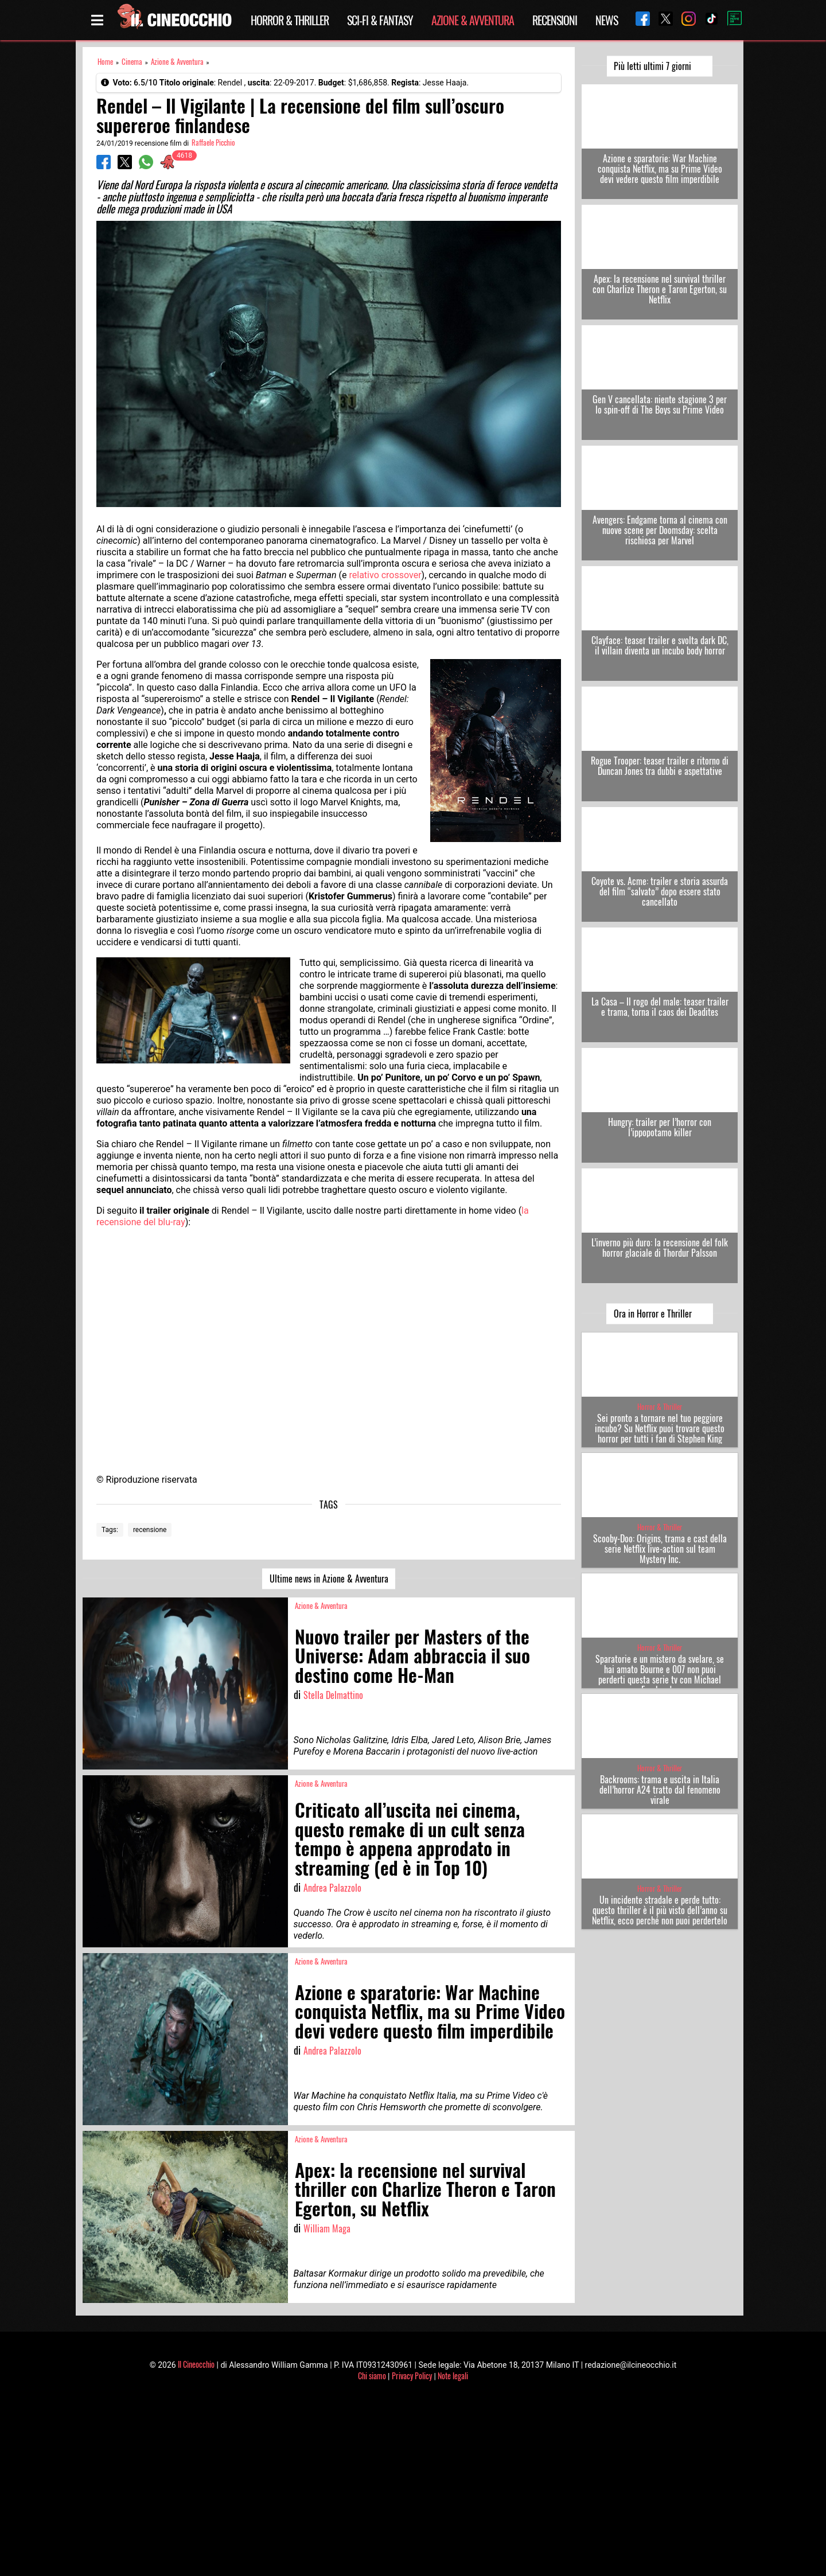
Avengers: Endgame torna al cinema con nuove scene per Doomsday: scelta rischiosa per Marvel (660, 530)
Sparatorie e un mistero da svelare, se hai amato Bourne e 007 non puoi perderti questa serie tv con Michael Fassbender (659, 1674)
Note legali (453, 2376)
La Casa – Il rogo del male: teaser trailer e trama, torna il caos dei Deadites (659, 1007)
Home (105, 61)
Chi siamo (372, 2376)
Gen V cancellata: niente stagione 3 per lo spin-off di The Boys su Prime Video (660, 404)
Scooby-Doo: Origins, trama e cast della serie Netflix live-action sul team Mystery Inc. (660, 1548)
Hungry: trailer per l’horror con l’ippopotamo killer (659, 1127)
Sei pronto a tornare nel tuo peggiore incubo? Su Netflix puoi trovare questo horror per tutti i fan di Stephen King (659, 1428)
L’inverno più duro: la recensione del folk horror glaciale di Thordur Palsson (659, 1248)
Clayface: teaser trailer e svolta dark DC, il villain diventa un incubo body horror (659, 645)
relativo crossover (385, 575)
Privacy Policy (412, 2376)
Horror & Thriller (290, 20)
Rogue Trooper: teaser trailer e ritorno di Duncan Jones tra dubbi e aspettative (659, 766)
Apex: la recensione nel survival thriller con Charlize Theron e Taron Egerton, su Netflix (660, 289)
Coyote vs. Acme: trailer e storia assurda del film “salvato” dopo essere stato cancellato (659, 891)
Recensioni (554, 20)
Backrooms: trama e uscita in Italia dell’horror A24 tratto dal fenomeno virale (659, 1789)
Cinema (132, 61)
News (606, 20)
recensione (150, 1530)
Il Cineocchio (196, 2364)
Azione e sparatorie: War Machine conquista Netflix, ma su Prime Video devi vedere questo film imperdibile (660, 168)
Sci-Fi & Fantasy (380, 20)
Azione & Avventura (472, 20)
